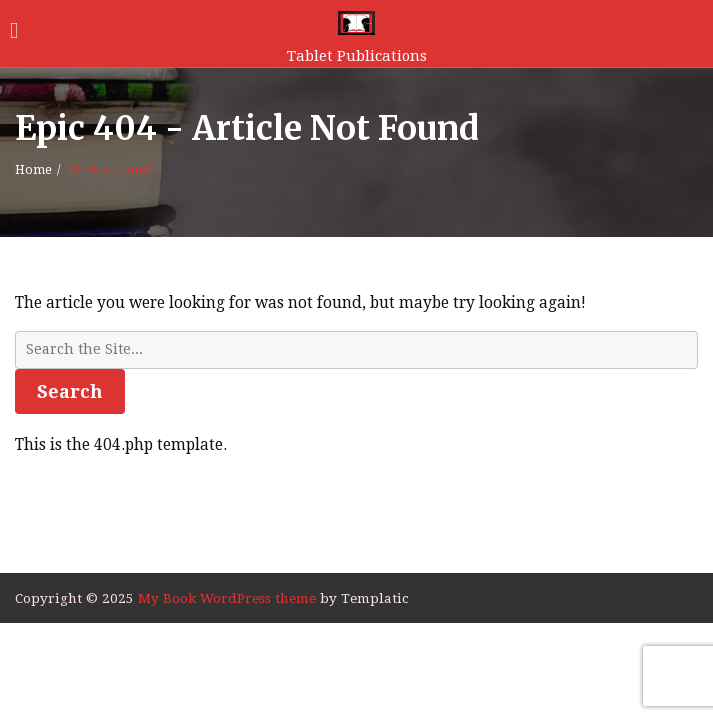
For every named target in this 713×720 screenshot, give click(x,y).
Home (33, 170)
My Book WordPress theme (229, 598)
